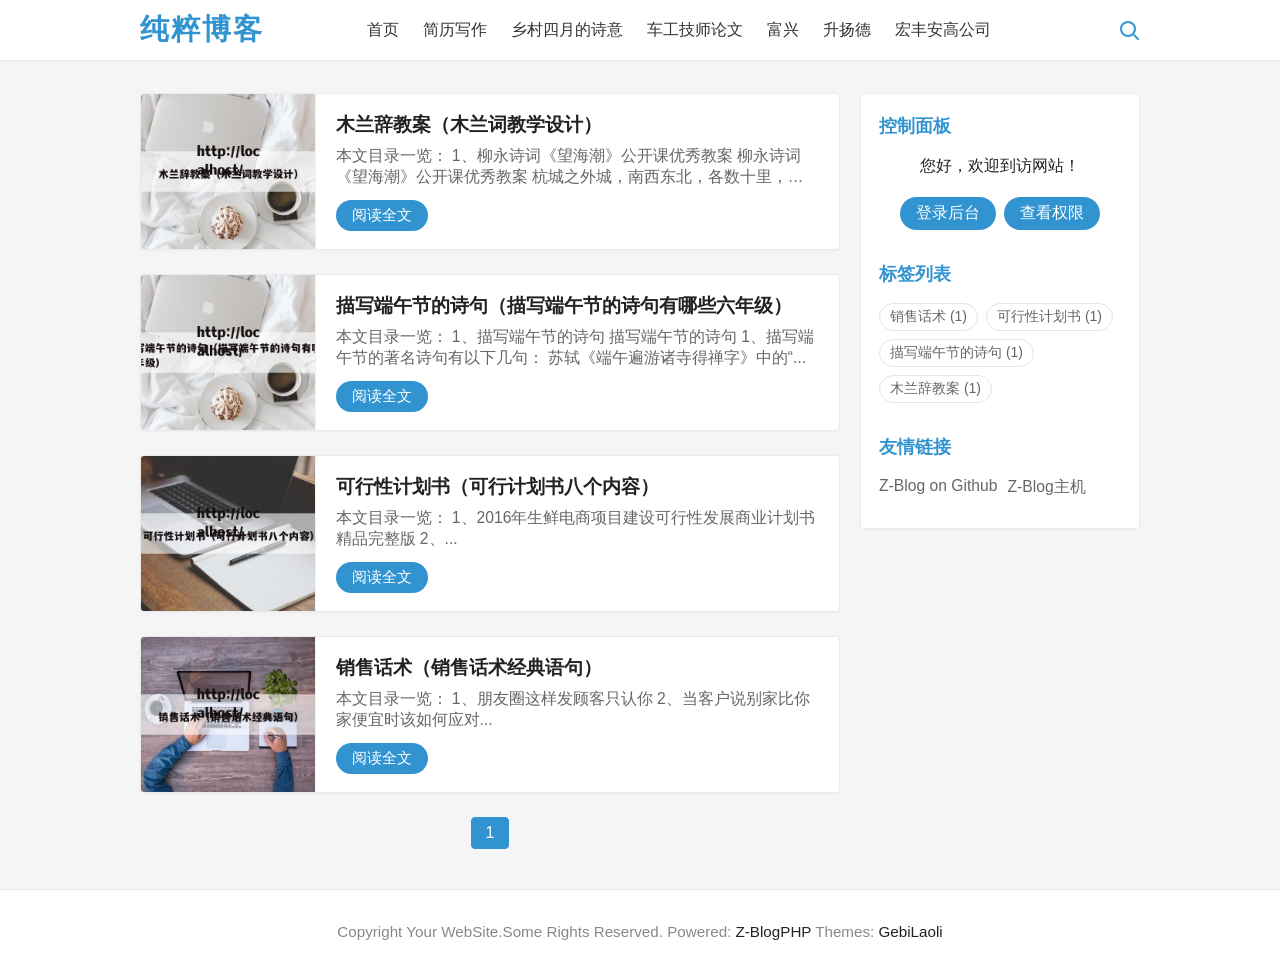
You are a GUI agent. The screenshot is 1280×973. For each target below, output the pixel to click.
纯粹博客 (202, 29)
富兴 (783, 29)
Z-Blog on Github (938, 485)
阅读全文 (382, 214)
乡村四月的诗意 (567, 29)
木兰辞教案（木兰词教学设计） (469, 124)
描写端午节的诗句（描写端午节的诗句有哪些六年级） (564, 305)
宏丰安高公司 (943, 29)
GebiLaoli (910, 931)
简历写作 (455, 29)
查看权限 (1052, 212)
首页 (383, 29)
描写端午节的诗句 (956, 352)
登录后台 (948, 212)
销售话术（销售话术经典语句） (469, 667)
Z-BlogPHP (774, 931)
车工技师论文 (695, 29)
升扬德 (847, 29)
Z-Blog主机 (1046, 486)
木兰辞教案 (935, 388)
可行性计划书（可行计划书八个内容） (497, 486)
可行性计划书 (1049, 316)
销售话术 (928, 316)
